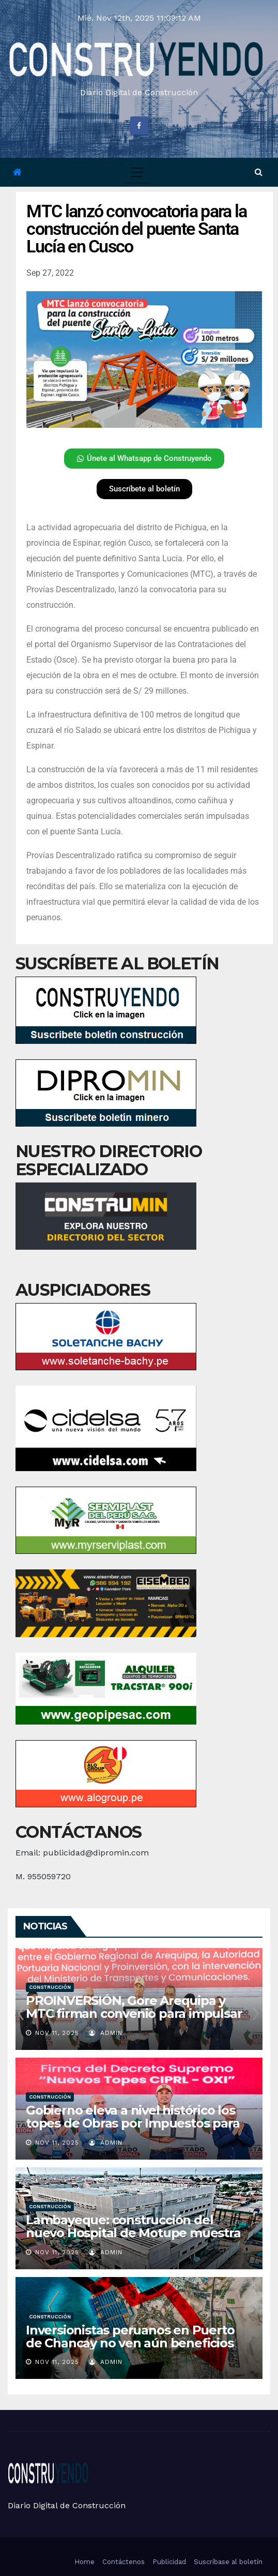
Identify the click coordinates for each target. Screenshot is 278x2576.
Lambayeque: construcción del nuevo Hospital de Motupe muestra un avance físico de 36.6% (133, 2232)
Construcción (50, 1987)
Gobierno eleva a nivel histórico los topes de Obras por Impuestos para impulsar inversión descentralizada (132, 2123)
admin (105, 2032)
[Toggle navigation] (136, 172)
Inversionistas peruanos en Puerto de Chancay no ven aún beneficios (130, 2336)
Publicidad (169, 2562)
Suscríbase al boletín (228, 2562)
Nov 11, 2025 (57, 2032)
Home (84, 2562)
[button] (258, 172)
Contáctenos (123, 2562)
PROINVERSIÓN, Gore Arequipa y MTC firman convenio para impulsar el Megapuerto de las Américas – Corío (134, 2020)
